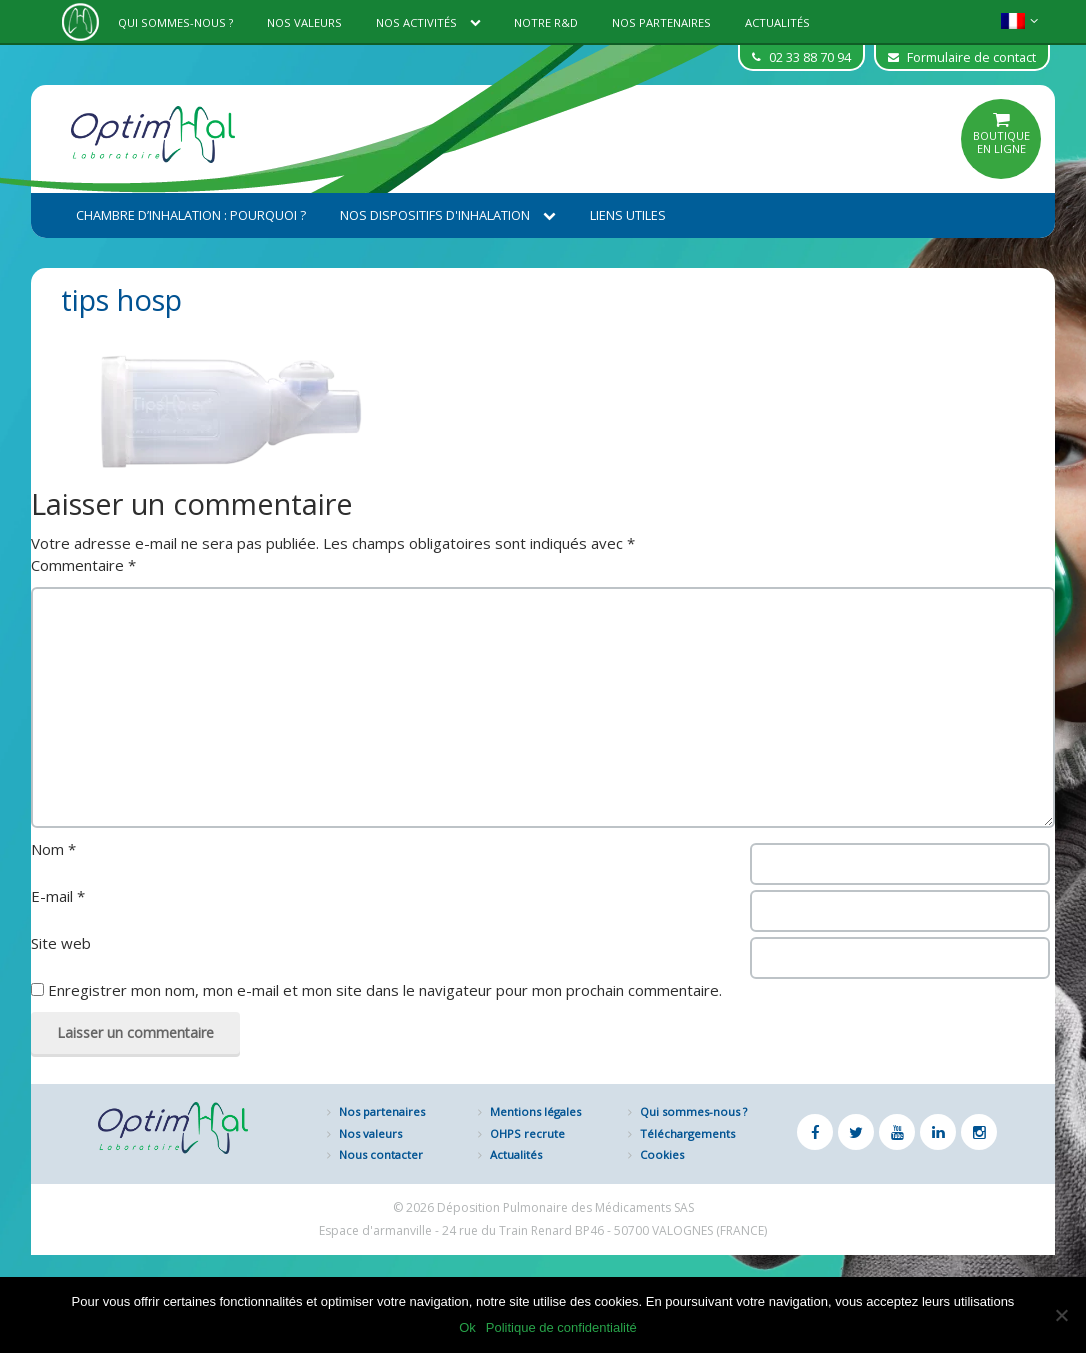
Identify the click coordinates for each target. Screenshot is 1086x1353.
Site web (61, 943)
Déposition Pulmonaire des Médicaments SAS (565, 1207)
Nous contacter (381, 1154)
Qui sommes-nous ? (175, 22)
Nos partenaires (661, 22)
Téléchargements (687, 1133)
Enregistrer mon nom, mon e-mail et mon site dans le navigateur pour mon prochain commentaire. (385, 990)
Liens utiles (628, 215)
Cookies (662, 1154)
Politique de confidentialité (561, 1327)
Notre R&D (546, 22)
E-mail (58, 896)
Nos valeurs (304, 22)
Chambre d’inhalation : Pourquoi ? (191, 215)
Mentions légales (535, 1111)
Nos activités (428, 22)
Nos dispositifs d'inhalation (448, 215)
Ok (467, 1327)
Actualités (777, 22)
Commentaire (83, 565)
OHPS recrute (527, 1133)
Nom (53, 849)
